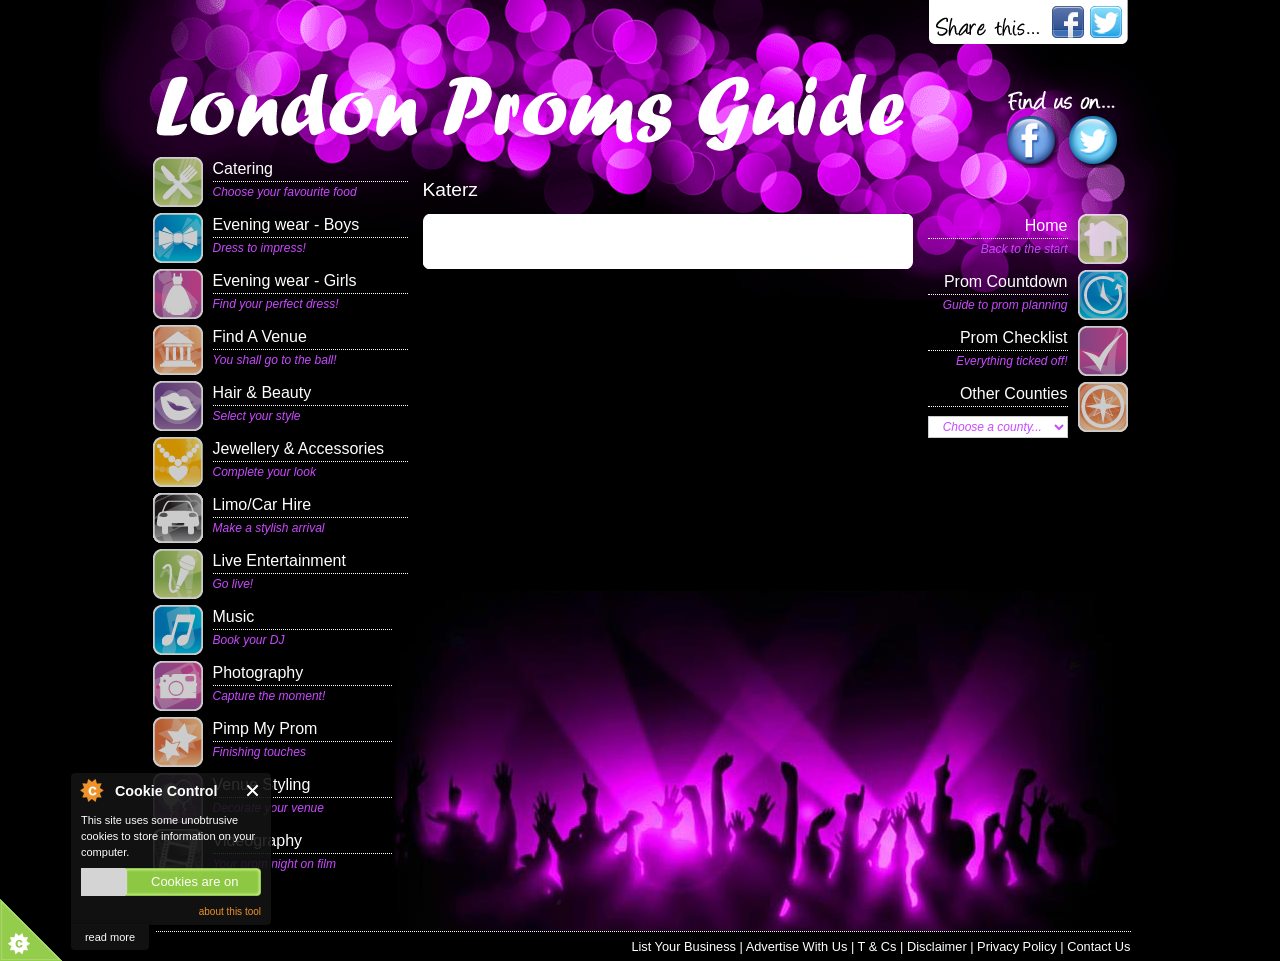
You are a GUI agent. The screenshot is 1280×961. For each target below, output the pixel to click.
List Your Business (683, 946)
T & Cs (877, 946)
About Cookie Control (91, 790)
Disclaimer (937, 946)
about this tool (230, 911)
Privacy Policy (1017, 946)
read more (110, 937)
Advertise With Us (797, 946)
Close (253, 790)
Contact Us (1098, 946)
